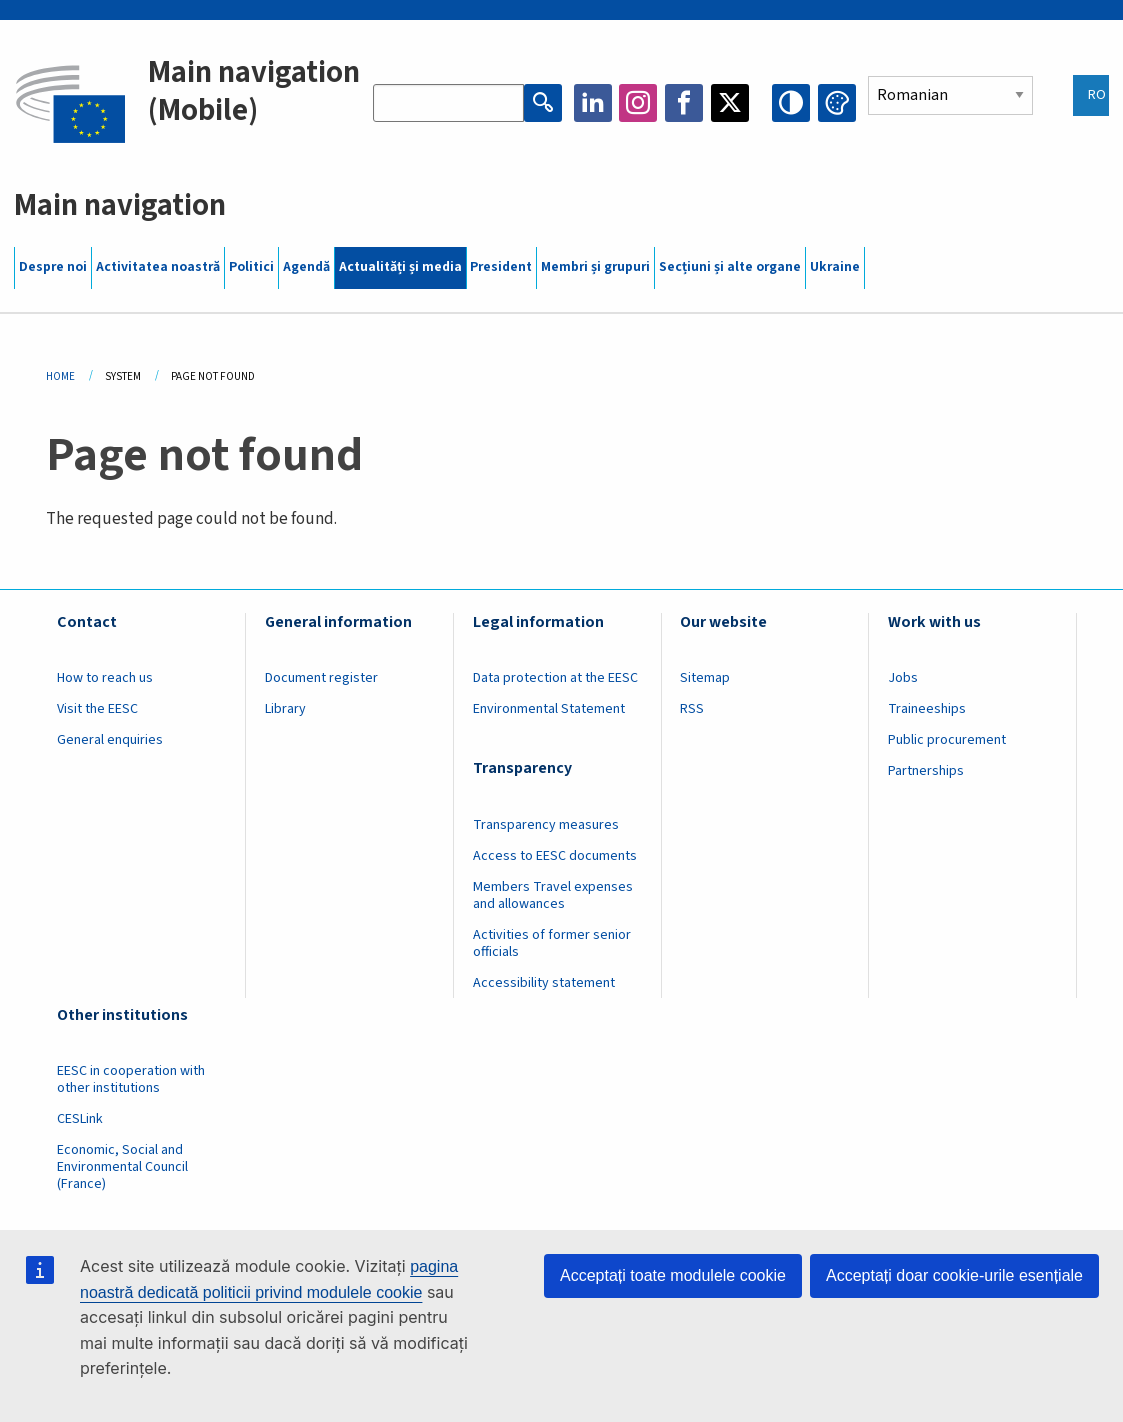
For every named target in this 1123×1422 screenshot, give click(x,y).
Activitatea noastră (158, 267)
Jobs (903, 678)
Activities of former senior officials (552, 943)
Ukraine (835, 267)
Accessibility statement (544, 983)
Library (285, 709)
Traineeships (927, 709)
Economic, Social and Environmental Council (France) (122, 1167)
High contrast (791, 103)
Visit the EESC (97, 709)
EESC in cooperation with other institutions (131, 1079)
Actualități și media (400, 267)
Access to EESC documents (555, 856)
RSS (692, 709)
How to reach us (105, 678)
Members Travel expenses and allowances (553, 895)
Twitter (730, 103)
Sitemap (705, 678)
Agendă (306, 267)
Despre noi (53, 267)
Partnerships (926, 771)
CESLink (80, 1119)
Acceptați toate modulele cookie (673, 1275)
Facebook (684, 103)
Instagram (638, 103)
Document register (321, 678)
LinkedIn (593, 103)
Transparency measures (546, 825)
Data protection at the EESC (555, 678)
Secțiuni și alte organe (730, 267)
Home (60, 376)
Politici (251, 267)
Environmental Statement (549, 709)
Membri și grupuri (595, 267)
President (501, 267)
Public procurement (947, 740)
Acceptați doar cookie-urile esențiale (954, 1275)
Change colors (837, 103)
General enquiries (110, 740)
